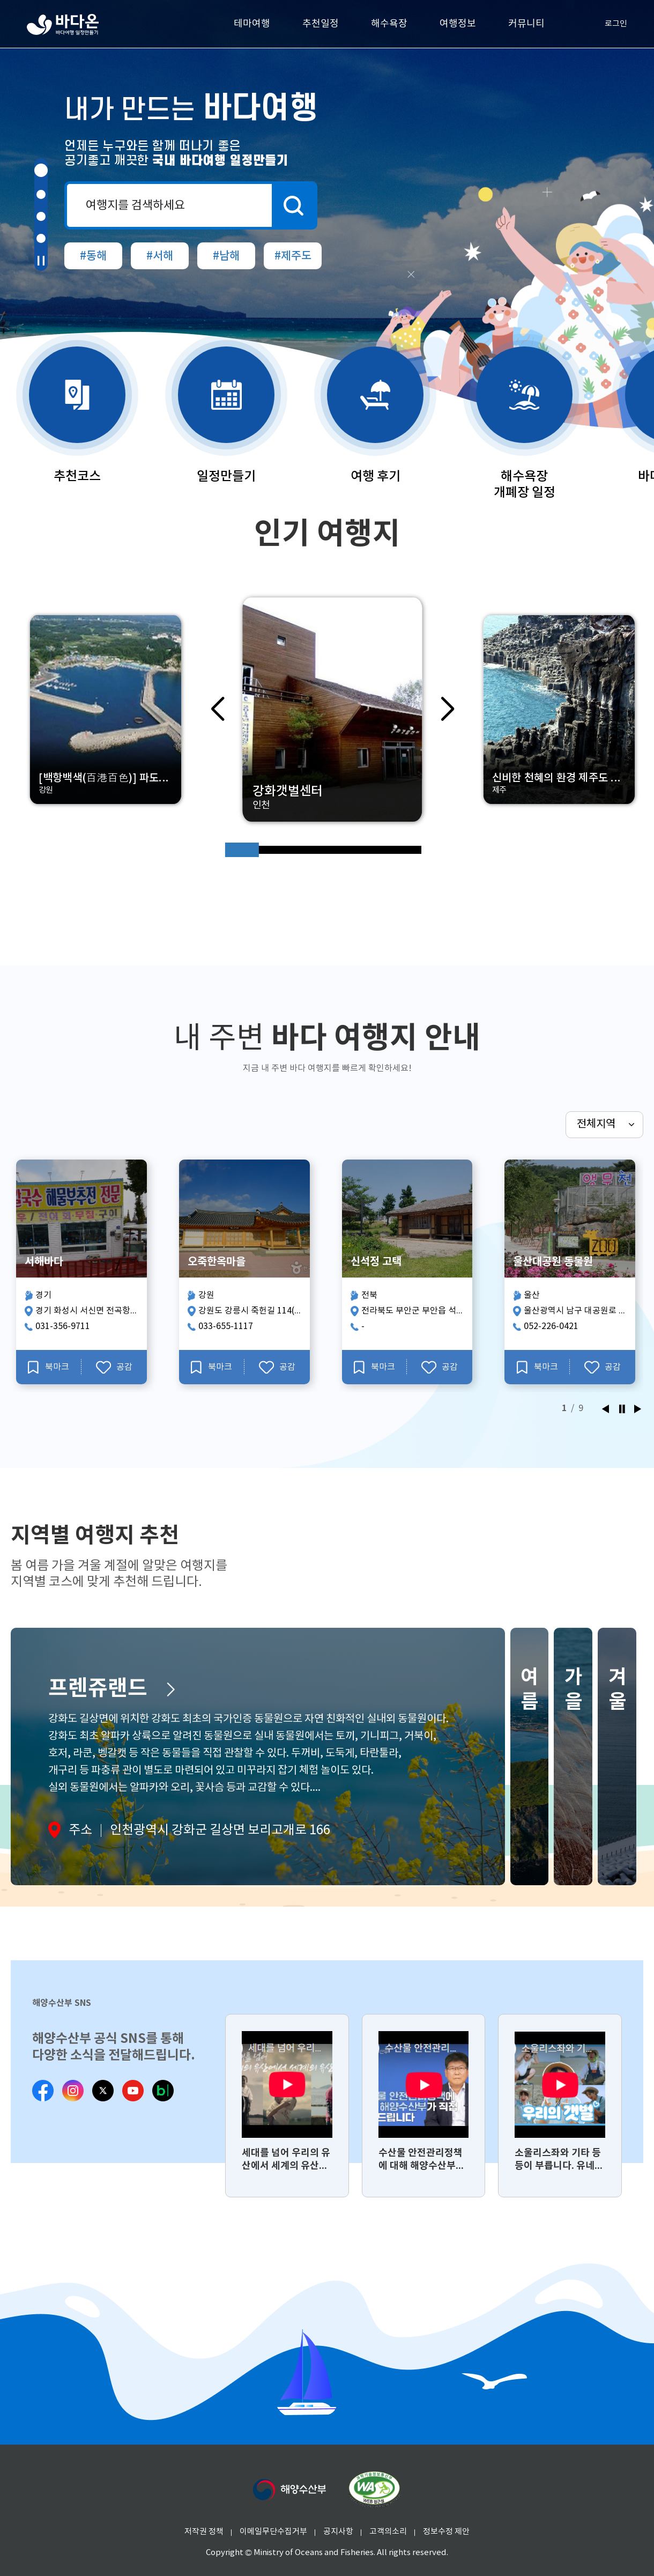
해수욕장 (389, 23)
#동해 (93, 256)
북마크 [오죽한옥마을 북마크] (211, 1367)
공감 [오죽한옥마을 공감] (277, 1367)
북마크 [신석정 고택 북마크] (374, 1367)
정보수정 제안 (446, 2531)
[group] (287, 2105)
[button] (41, 170)
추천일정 (320, 23)
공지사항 (338, 2531)
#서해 (159, 256)
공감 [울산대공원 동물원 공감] (602, 1367)
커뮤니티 (526, 23)
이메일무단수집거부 (273, 2531)
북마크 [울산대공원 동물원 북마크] (537, 1367)
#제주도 (292, 256)
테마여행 (252, 23)
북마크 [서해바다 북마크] (48, 1367)
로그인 (607, 24)
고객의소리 (388, 2531)
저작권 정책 (204, 2531)
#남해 (226, 256)
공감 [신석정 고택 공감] (439, 1367)
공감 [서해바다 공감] (114, 1367)
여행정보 (458, 23)
